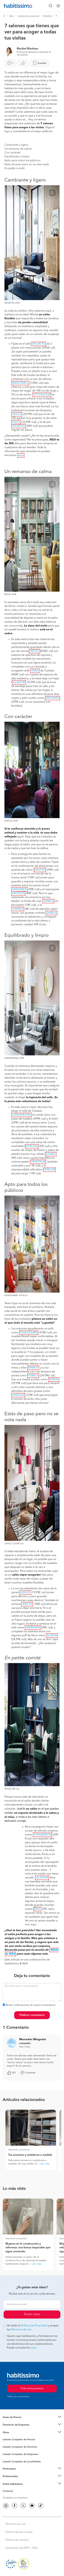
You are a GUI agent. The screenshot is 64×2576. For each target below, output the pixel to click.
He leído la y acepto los (31, 2327)
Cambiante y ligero (16, 145)
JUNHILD (17, 909)
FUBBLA (33, 1375)
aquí (21, 455)
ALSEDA (52, 1635)
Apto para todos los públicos (22, 160)
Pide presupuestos (32, 2388)
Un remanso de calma (18, 149)
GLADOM (19, 682)
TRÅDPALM (38, 1161)
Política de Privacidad (34, 2325)
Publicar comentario (32, 2015)
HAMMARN (33, 1627)
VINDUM (49, 1169)
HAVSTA (40, 870)
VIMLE (35, 670)
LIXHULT (25, 1592)
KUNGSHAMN (28, 1332)
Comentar (28, 2073)
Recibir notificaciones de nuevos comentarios (30, 2005)
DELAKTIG (38, 344)
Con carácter (12, 152)
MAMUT (33, 1367)
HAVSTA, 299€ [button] (11, 821)
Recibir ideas (32, 2314)
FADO (16, 422)
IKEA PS (27, 1604)
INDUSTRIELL (20, 383)
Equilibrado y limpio (17, 156)
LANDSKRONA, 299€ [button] (14, 1058)
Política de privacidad (18, 2532)
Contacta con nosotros (15, 2498)
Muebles (47, 16)
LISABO (51, 1154)
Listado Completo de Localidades (22, 2461)
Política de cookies (17, 2540)
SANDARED (19, 889)
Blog (11, 16)
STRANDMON (42, 1834)
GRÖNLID (18, 893)
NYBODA (32, 1146)
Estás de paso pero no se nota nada (26, 164)
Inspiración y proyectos (28, 16)
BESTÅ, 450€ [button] (10, 595)
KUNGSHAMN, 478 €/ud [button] (15, 1296)
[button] (32, 2417)
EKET (37, 1909)
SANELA (48, 901)
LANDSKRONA (21, 1115)
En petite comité (14, 168)
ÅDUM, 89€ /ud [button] (11, 1789)
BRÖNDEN (52, 698)
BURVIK (54, 1379)
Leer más (44, 2164)
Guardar (39, 63)
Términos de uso (21, 2329)
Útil (11, 2073)
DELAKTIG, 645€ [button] (12, 303)
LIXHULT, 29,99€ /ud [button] (14, 1544)
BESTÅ (34, 651)
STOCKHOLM (42, 394)
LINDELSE (18, 1395)
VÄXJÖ (16, 414)
